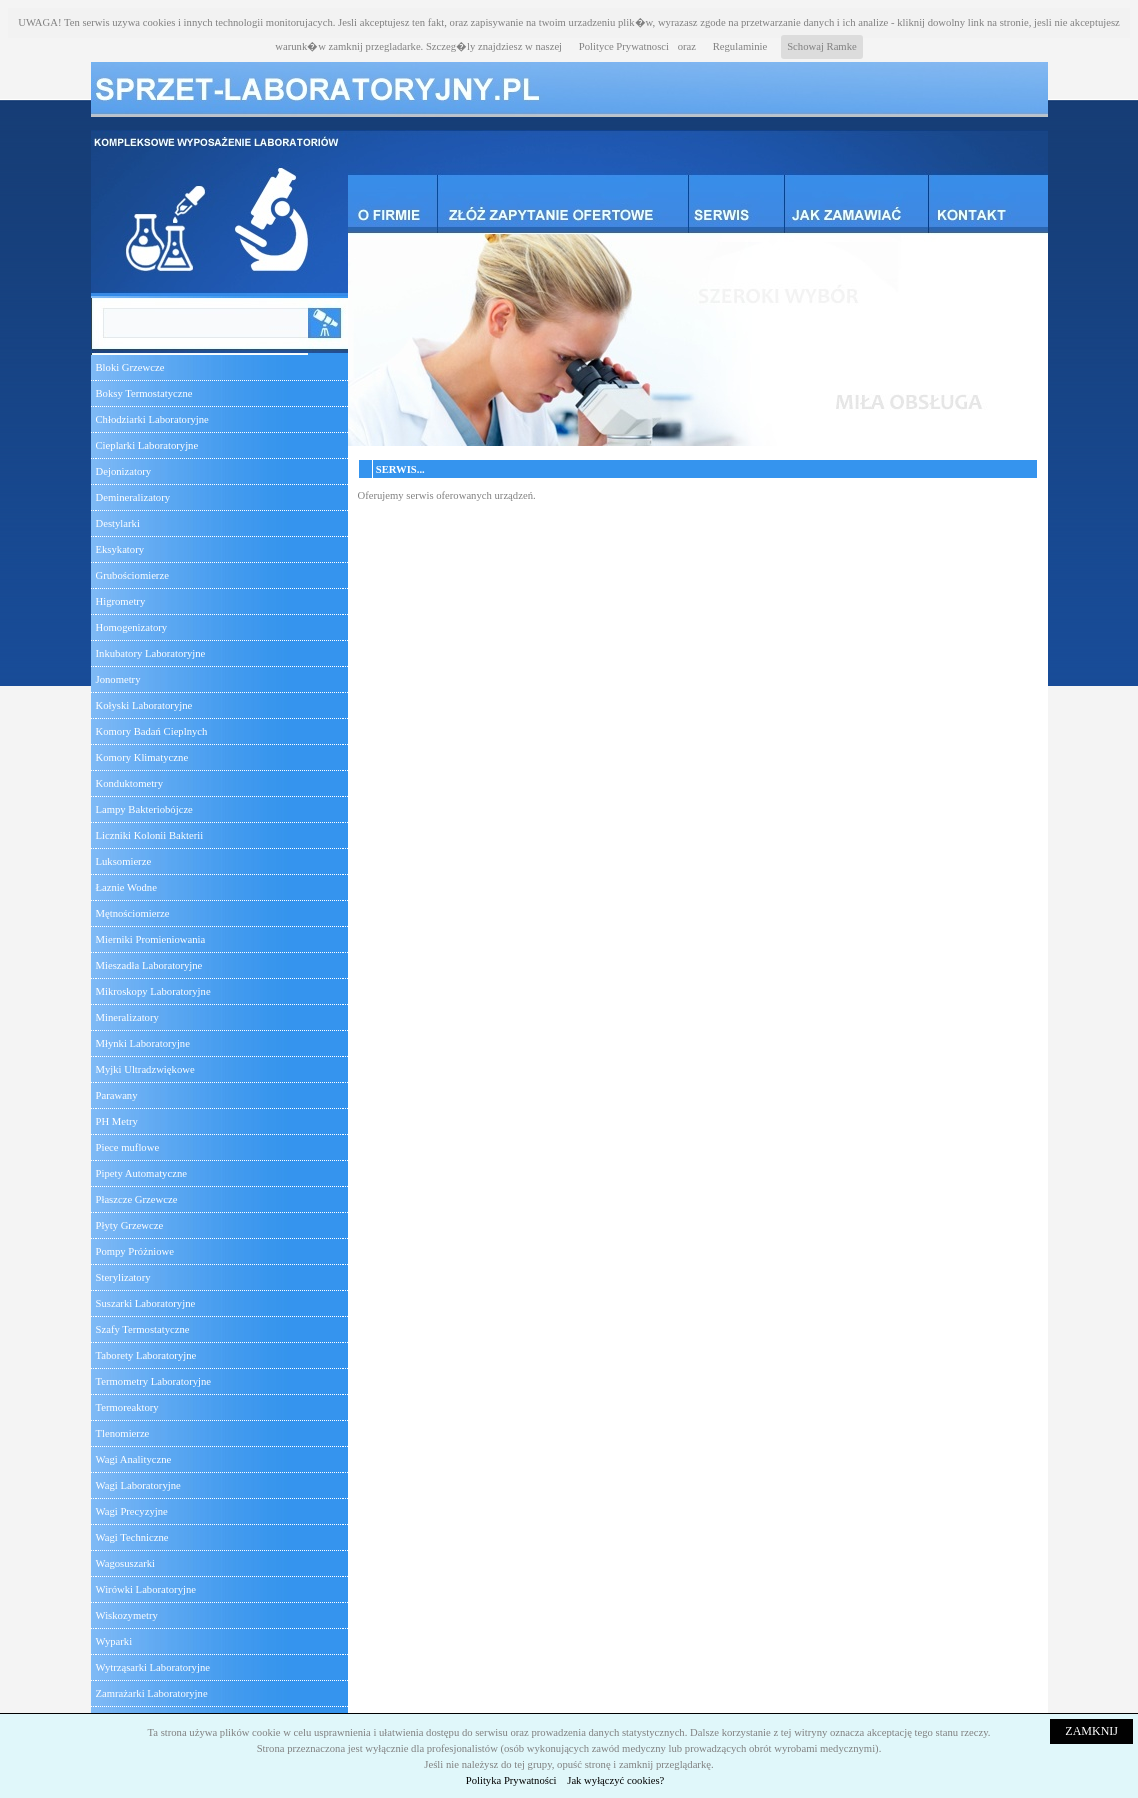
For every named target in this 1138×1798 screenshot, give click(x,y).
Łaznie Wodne (126, 887)
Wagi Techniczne (132, 1537)
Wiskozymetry (127, 1615)
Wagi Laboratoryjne (138, 1485)
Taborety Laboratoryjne (146, 1355)
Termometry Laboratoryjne (154, 1381)
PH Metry (117, 1121)
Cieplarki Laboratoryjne (147, 445)
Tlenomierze (123, 1433)
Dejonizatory (124, 471)
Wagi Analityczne (134, 1459)
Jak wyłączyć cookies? (615, 1780)
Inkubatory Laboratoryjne (151, 653)
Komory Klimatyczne (142, 757)
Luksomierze (124, 861)
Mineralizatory (127, 1017)
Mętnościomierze (133, 913)
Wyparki (114, 1641)
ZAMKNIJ (1091, 1731)
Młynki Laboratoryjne (143, 1043)
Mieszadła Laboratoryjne (149, 965)
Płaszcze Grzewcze (137, 1199)
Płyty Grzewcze (130, 1225)
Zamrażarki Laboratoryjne (152, 1693)
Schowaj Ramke (822, 46)
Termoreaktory (127, 1407)
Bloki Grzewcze (130, 367)
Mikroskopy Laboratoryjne (153, 991)
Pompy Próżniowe (135, 1251)
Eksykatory (120, 549)
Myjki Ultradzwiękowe (145, 1069)
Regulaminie (740, 46)
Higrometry (121, 601)
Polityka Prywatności (511, 1780)
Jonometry (118, 679)
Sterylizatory (123, 1277)
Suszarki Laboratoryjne (146, 1303)
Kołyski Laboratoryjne (144, 705)
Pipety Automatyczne (141, 1173)
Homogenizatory (132, 627)
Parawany (117, 1095)
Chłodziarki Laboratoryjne (152, 419)
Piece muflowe (128, 1147)
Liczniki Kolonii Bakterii (150, 835)
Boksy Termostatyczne (144, 393)
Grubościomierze (132, 575)
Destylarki (118, 523)
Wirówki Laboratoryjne (146, 1589)
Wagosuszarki (126, 1563)
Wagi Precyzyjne (132, 1511)
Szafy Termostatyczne (143, 1329)
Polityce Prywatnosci (624, 46)
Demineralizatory (133, 497)
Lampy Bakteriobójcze (144, 809)
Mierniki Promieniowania (151, 939)
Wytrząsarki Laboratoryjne (153, 1667)
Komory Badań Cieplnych (152, 731)
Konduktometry (129, 783)
